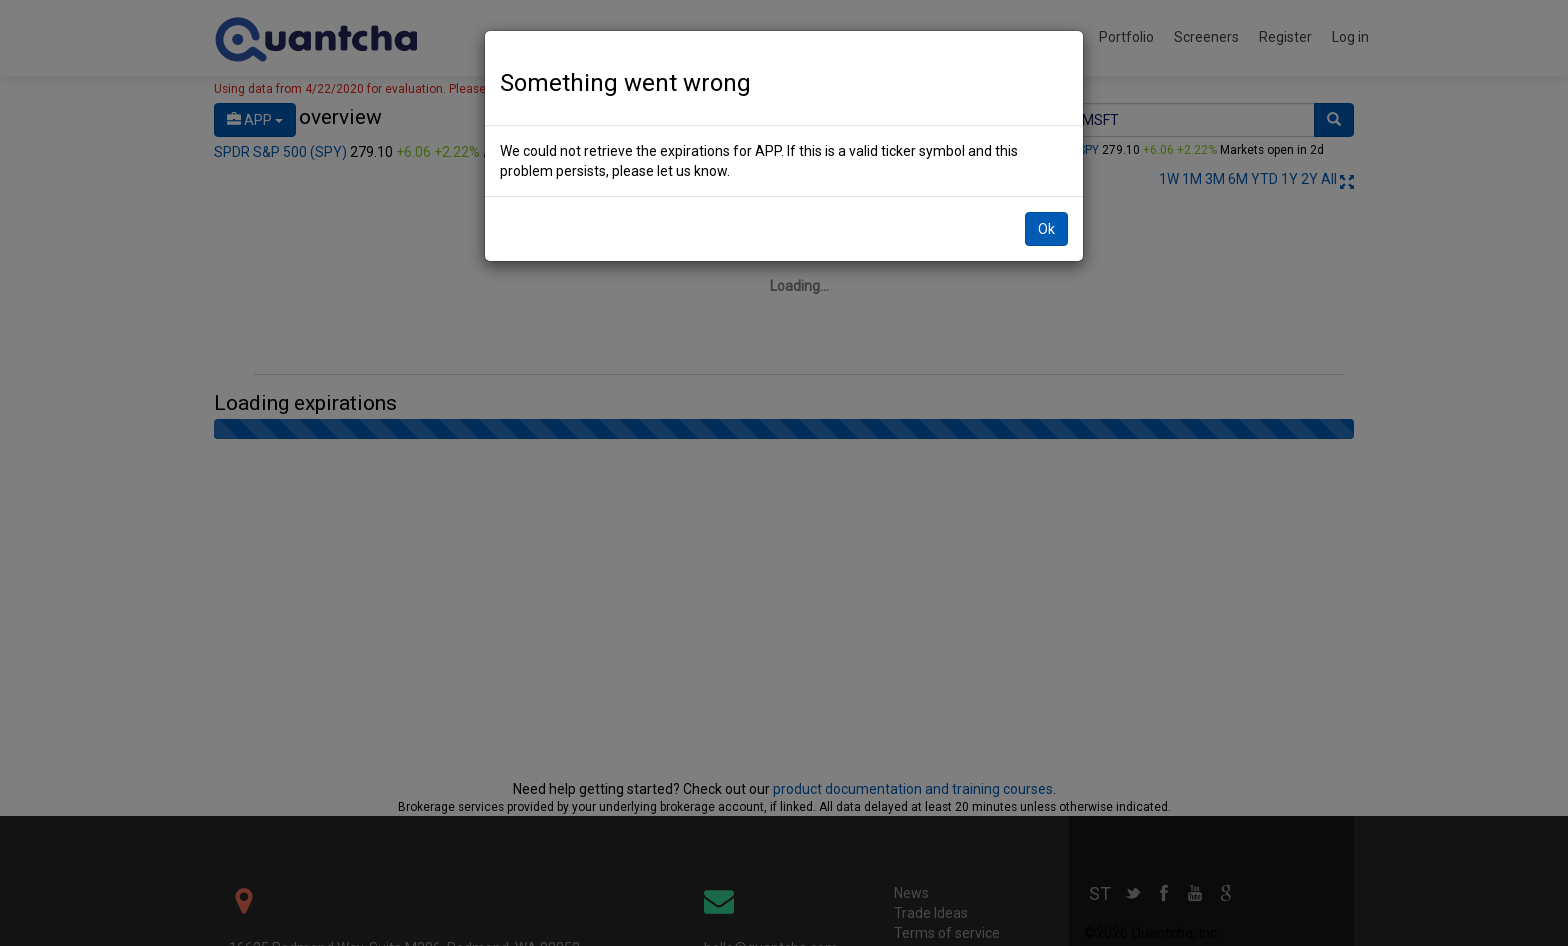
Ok (1046, 229)
